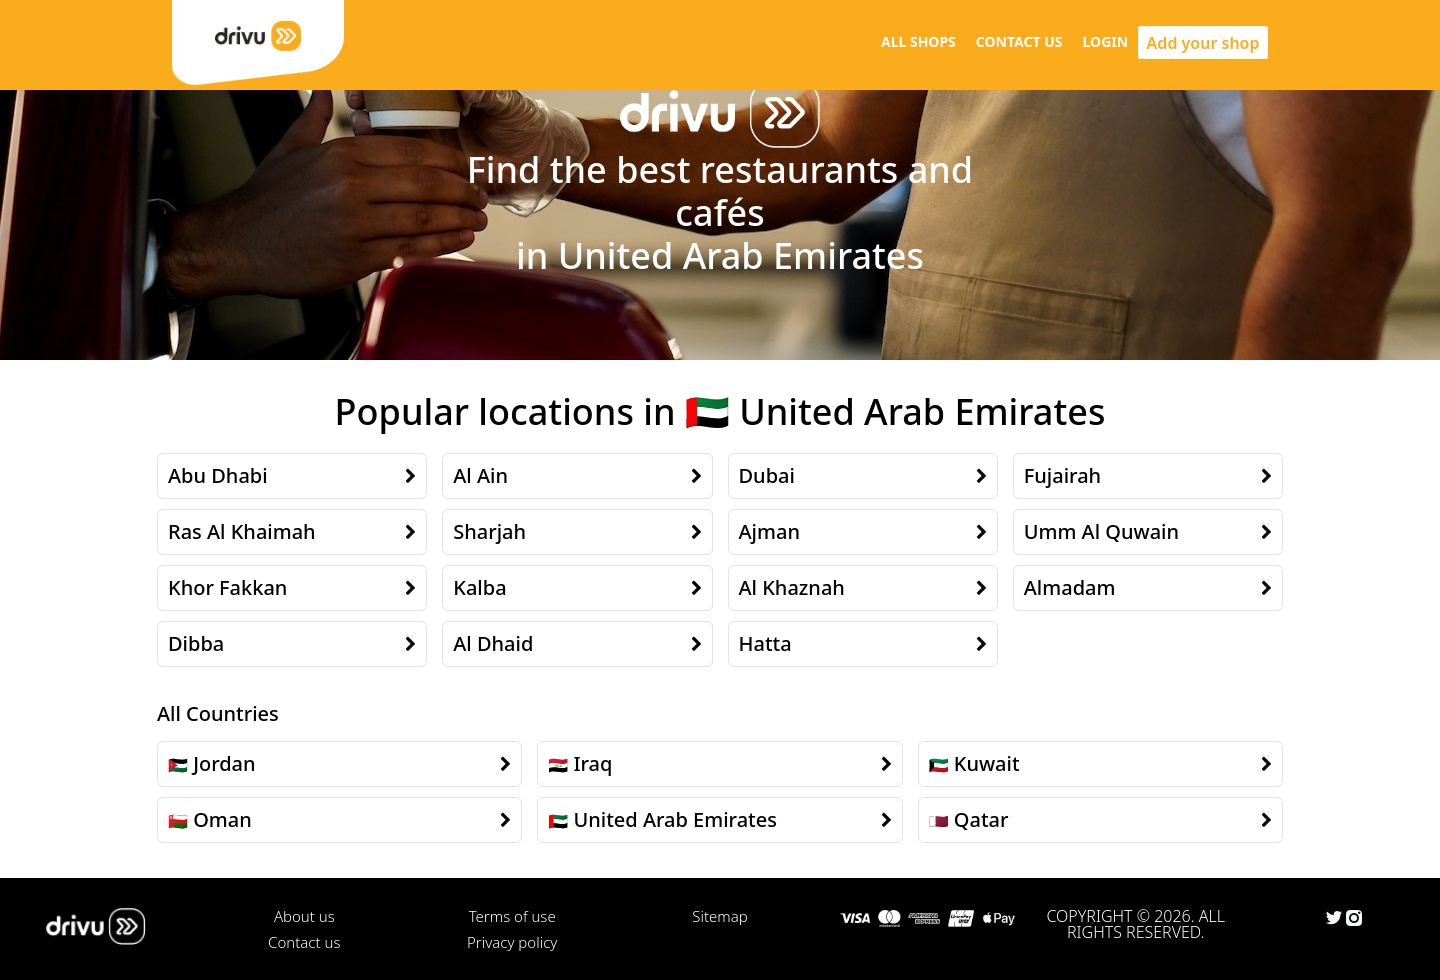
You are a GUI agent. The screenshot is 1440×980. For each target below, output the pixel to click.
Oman (222, 819)
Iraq (592, 763)
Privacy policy (512, 942)
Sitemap (719, 916)
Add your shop (1203, 43)
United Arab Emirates (674, 819)
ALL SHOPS (918, 41)
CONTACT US (1019, 41)
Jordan (224, 763)
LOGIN (1106, 41)
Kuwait (987, 763)
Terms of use (512, 916)
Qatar (981, 819)
